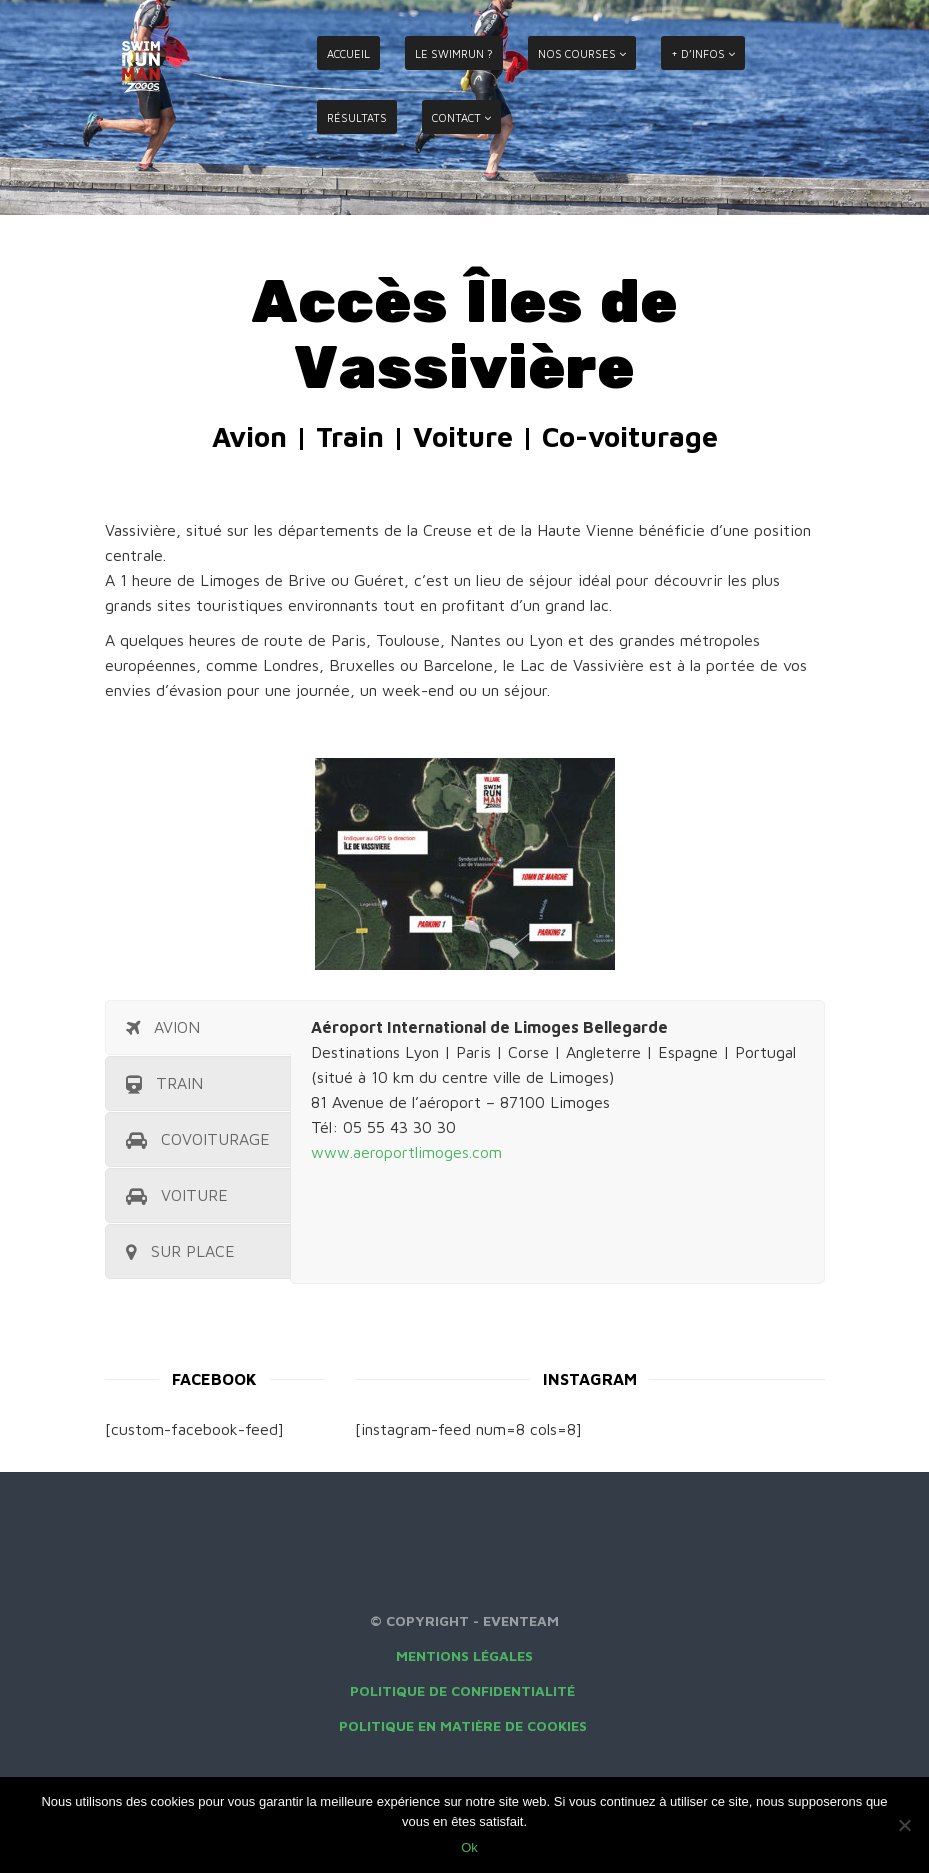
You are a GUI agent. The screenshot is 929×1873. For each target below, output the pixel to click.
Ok (469, 1847)
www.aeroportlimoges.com (406, 1152)
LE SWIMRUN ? (454, 53)
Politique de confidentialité (464, 1690)
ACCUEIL (348, 53)
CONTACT (456, 117)
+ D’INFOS (698, 53)
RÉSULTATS (357, 117)
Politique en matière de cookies (465, 1725)
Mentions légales (464, 1655)
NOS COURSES (577, 53)
